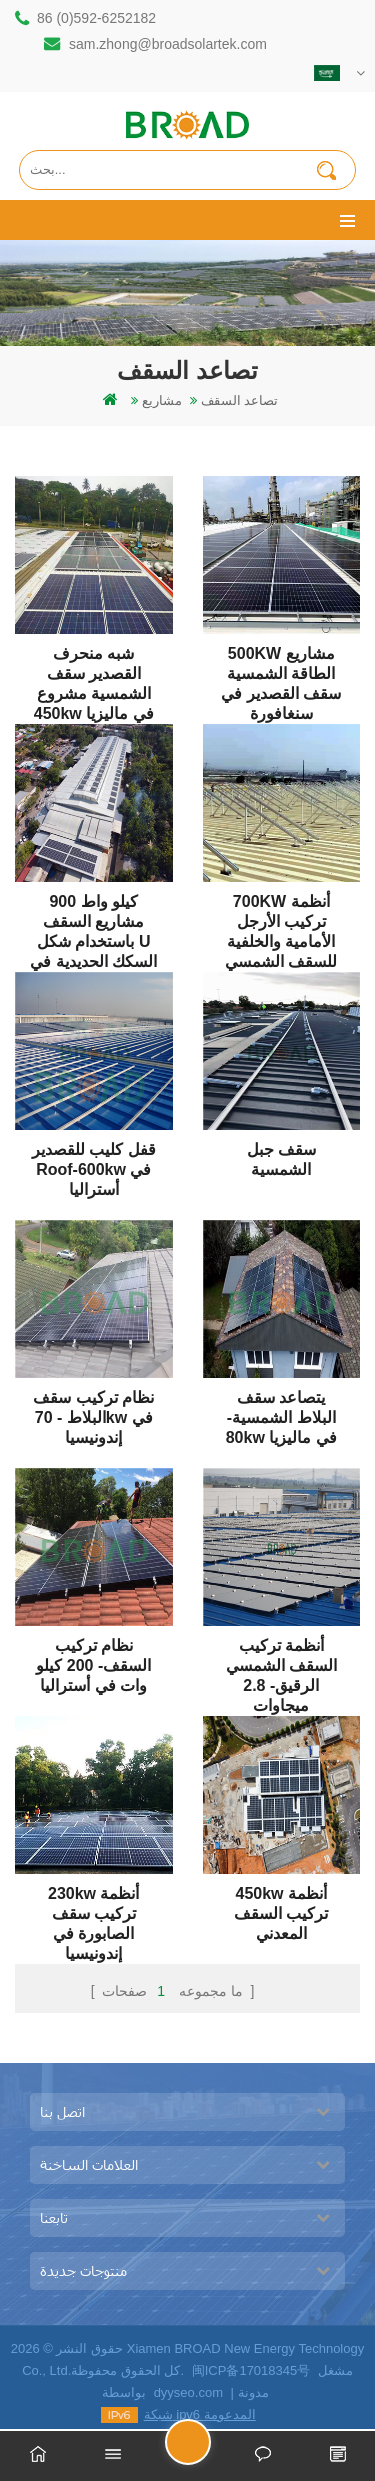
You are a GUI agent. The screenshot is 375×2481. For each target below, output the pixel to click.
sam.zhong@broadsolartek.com (168, 44)
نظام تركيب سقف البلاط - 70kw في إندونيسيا (93, 1408)
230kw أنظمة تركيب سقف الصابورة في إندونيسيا (93, 1904)
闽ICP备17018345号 (251, 2370)
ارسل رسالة (210, 2450)
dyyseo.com (188, 2392)
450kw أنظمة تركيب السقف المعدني (281, 1904)
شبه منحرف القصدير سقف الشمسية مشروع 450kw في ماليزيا (94, 664)
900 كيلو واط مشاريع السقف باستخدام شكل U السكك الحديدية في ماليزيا (93, 912)
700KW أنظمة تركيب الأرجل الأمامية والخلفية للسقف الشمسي (281, 912)
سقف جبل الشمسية (281, 1159)
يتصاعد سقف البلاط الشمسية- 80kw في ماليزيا (281, 1408)
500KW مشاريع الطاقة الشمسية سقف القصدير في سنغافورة (281, 664)
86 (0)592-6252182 (96, 18)
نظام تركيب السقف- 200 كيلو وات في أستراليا (93, 1656)
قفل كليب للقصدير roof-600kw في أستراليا (94, 1160)
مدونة (253, 2392)
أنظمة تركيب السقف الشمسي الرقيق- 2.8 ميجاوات (281, 1656)
